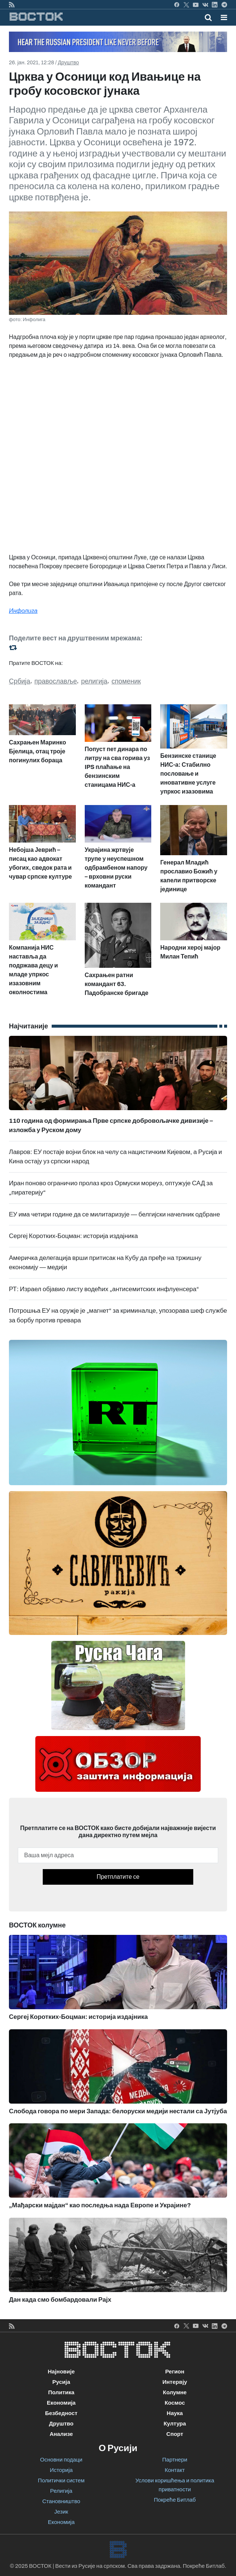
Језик (61, 2512)
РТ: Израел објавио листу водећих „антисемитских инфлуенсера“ (104, 1289)
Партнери (174, 2460)
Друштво (68, 62)
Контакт (175, 2470)
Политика (61, 2392)
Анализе (61, 2434)
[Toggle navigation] (221, 17)
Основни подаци (61, 2460)
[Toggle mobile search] (208, 17)
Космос (175, 2403)
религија (94, 681)
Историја (61, 2470)
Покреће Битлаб (175, 2500)
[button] (224, 17)
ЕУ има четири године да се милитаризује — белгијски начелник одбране (114, 1214)
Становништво (61, 2501)
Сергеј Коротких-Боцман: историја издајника (73, 1235)
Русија (61, 2382)
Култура (175, 2424)
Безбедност (61, 2413)
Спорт (175, 2434)
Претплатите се (118, 1877)
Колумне (175, 2392)
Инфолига (23, 611)
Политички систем (61, 2480)
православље (56, 681)
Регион (174, 2372)
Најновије (61, 2372)
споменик (126, 681)
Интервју (174, 2382)
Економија (61, 2403)
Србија (19, 681)
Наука (175, 2413)
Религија (61, 2491)
